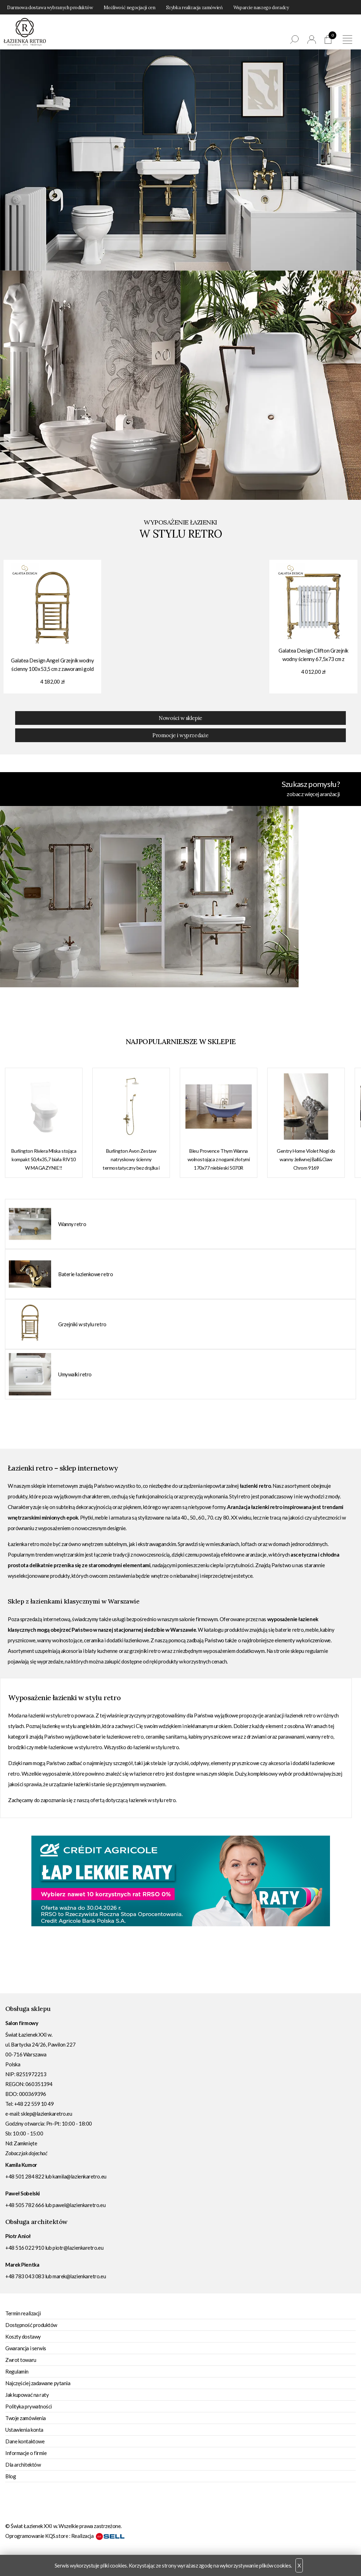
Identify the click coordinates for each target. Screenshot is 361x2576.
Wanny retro (72, 1224)
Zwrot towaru (20, 2360)
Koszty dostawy (23, 2336)
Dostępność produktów (31, 2325)
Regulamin (17, 2371)
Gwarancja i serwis (25, 2348)
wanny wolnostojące (59, 1640)
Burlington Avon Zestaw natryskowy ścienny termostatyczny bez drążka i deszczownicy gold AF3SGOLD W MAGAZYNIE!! (131, 1160)
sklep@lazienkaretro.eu (46, 2113)
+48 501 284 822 (24, 2176)
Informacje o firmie (26, 2453)
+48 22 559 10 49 (34, 2104)
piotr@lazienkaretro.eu (78, 2247)
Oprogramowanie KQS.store (36, 2536)
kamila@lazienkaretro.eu (79, 2176)
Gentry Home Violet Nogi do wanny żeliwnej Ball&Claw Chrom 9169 (306, 1159)
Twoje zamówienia (25, 2418)
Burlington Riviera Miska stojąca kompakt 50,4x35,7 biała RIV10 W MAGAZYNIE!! (44, 1159)
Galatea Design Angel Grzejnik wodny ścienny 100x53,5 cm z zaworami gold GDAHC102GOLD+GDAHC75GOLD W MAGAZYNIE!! (52, 665)
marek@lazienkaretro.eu (79, 2276)
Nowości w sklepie (180, 718)
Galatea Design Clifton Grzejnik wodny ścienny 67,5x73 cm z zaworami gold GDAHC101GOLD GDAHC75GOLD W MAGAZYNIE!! (313, 655)
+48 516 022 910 (24, 2247)
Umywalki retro (75, 1374)
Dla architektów (23, 2464)
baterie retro (289, 1629)
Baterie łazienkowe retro (85, 1274)
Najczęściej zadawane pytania (37, 2383)
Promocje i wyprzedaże (180, 735)
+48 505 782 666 (24, 2205)
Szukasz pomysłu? (173, 789)
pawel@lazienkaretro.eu (79, 2205)
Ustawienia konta (24, 2429)
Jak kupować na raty (27, 2395)
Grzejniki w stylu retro (82, 1324)
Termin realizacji (23, 2313)
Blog (10, 2476)
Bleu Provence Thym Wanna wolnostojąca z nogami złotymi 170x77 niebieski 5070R (219, 1159)
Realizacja (97, 2536)
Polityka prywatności (28, 2406)
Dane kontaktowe (24, 2441)
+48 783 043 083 (24, 2276)
